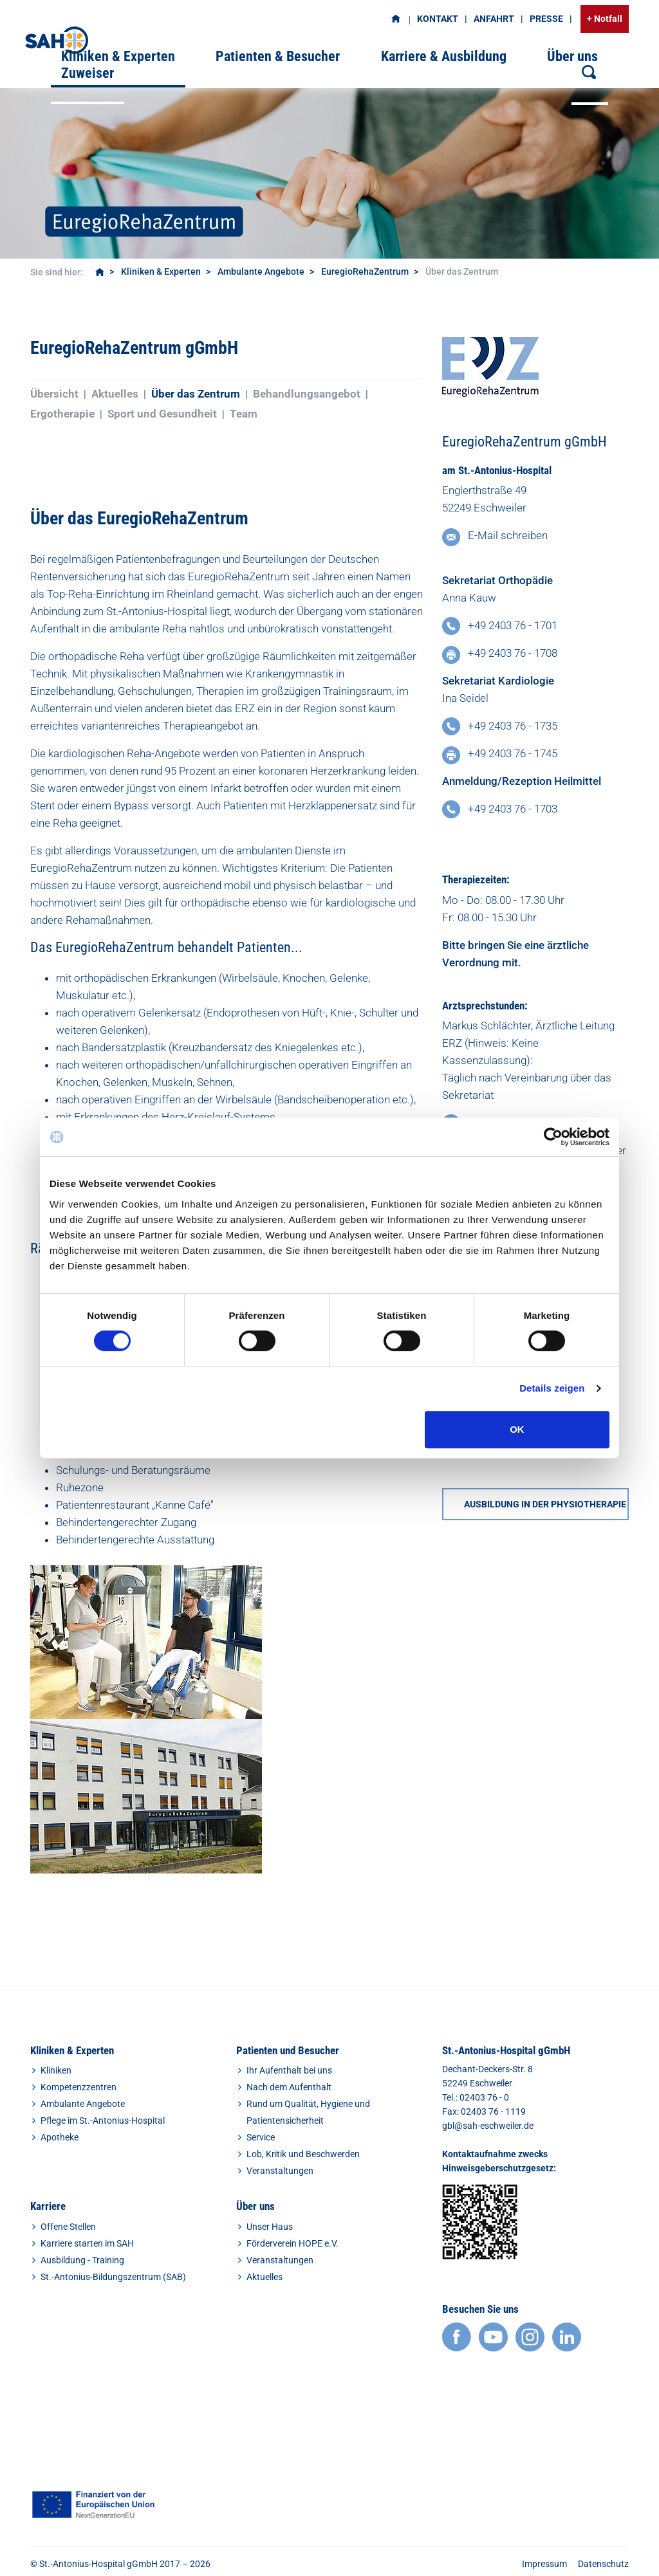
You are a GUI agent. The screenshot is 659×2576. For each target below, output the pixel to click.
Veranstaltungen (279, 2171)
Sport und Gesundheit (162, 413)
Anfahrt (494, 19)
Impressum (544, 2564)
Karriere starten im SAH (87, 2243)
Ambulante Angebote (261, 271)
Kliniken (56, 2070)
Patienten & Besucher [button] (278, 56)
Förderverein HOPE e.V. (292, 2243)
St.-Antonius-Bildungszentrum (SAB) (113, 2277)
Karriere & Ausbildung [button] (443, 56)
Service (260, 2137)
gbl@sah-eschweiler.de (488, 2126)
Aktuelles (114, 393)
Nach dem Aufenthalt (288, 2087)
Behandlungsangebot (306, 393)
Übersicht (54, 393)
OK (517, 1429)
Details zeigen (551, 1388)
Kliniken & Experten (161, 271)
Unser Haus (269, 2227)
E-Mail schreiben (508, 535)
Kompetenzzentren (78, 2087)
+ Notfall (604, 19)
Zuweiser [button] (87, 73)
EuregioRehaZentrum (365, 271)
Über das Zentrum (195, 393)
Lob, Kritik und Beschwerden (303, 2154)
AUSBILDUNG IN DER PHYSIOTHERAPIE (545, 1504)
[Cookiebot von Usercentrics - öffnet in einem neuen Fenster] (553, 1136)
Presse (546, 19)
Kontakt (437, 19)
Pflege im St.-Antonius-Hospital (103, 2120)
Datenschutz (603, 2564)
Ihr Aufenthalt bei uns (289, 2070)
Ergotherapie (62, 413)
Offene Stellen (68, 2227)
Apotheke (60, 2137)
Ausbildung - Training (82, 2260)
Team (243, 413)
